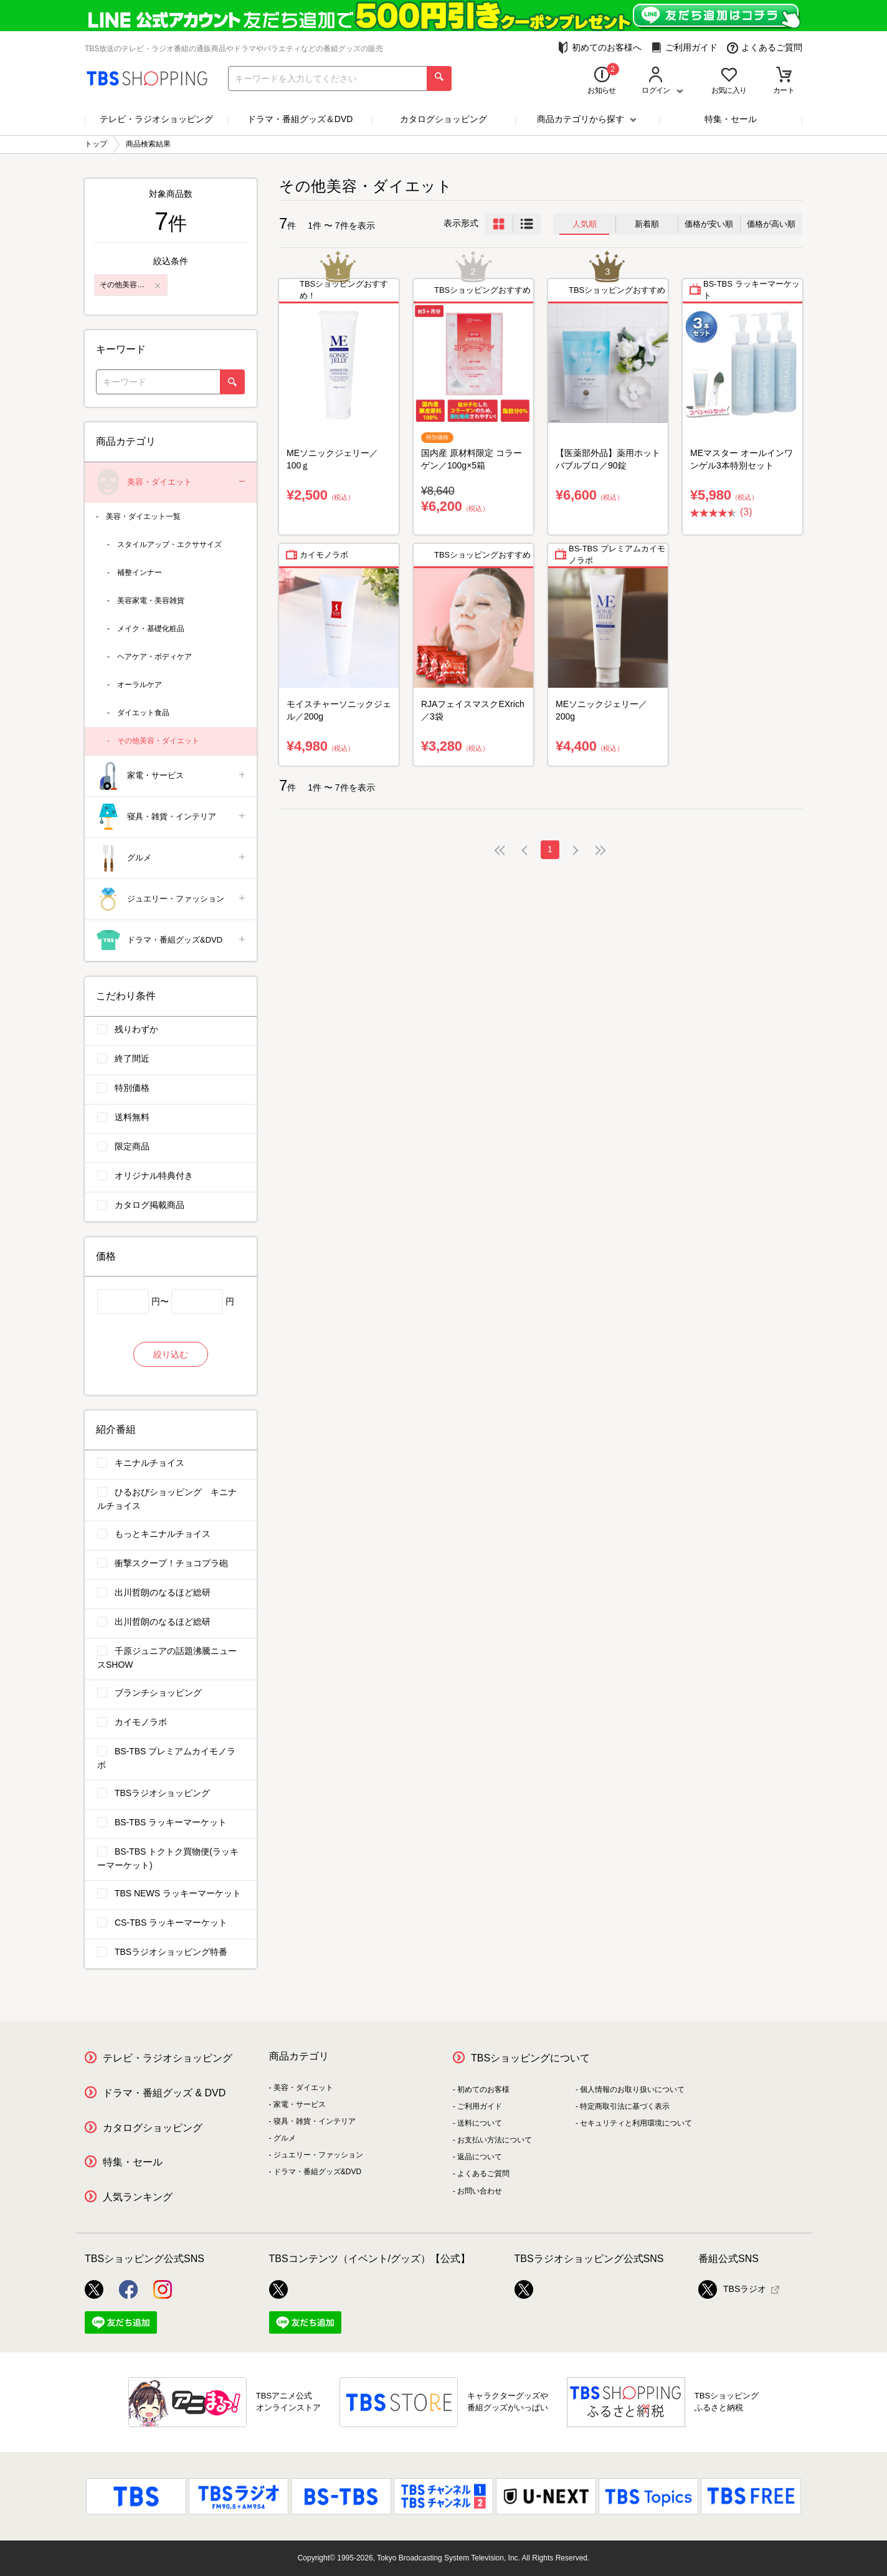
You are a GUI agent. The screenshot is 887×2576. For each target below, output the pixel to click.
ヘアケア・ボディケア (154, 656)
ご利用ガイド (684, 48)
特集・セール (730, 119)
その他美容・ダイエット (158, 740)
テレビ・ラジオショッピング (156, 119)
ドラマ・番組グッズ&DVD (171, 940)
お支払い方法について (494, 2140)
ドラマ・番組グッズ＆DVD (300, 119)
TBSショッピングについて (530, 2058)
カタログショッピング (443, 119)
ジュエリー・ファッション (171, 899)
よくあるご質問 (764, 48)
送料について (479, 2123)
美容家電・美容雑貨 (150, 600)
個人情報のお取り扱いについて (632, 2089)
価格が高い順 (771, 224)
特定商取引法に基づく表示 (625, 2106)
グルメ (171, 858)
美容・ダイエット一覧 (143, 516)
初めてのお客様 (483, 2089)
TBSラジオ (732, 2289)
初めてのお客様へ (599, 48)
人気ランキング (138, 2197)
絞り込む (170, 1354)
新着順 (647, 224)
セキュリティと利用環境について (636, 2123)
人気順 (584, 224)
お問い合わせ (479, 2191)
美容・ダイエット (171, 482)
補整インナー (139, 572)
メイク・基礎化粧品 (150, 628)
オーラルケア (139, 684)
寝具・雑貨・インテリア (171, 817)
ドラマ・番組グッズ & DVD (164, 2093)
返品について (479, 2156)
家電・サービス (171, 776)
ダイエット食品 (143, 712)
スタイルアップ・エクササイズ (169, 544)
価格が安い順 (709, 224)
